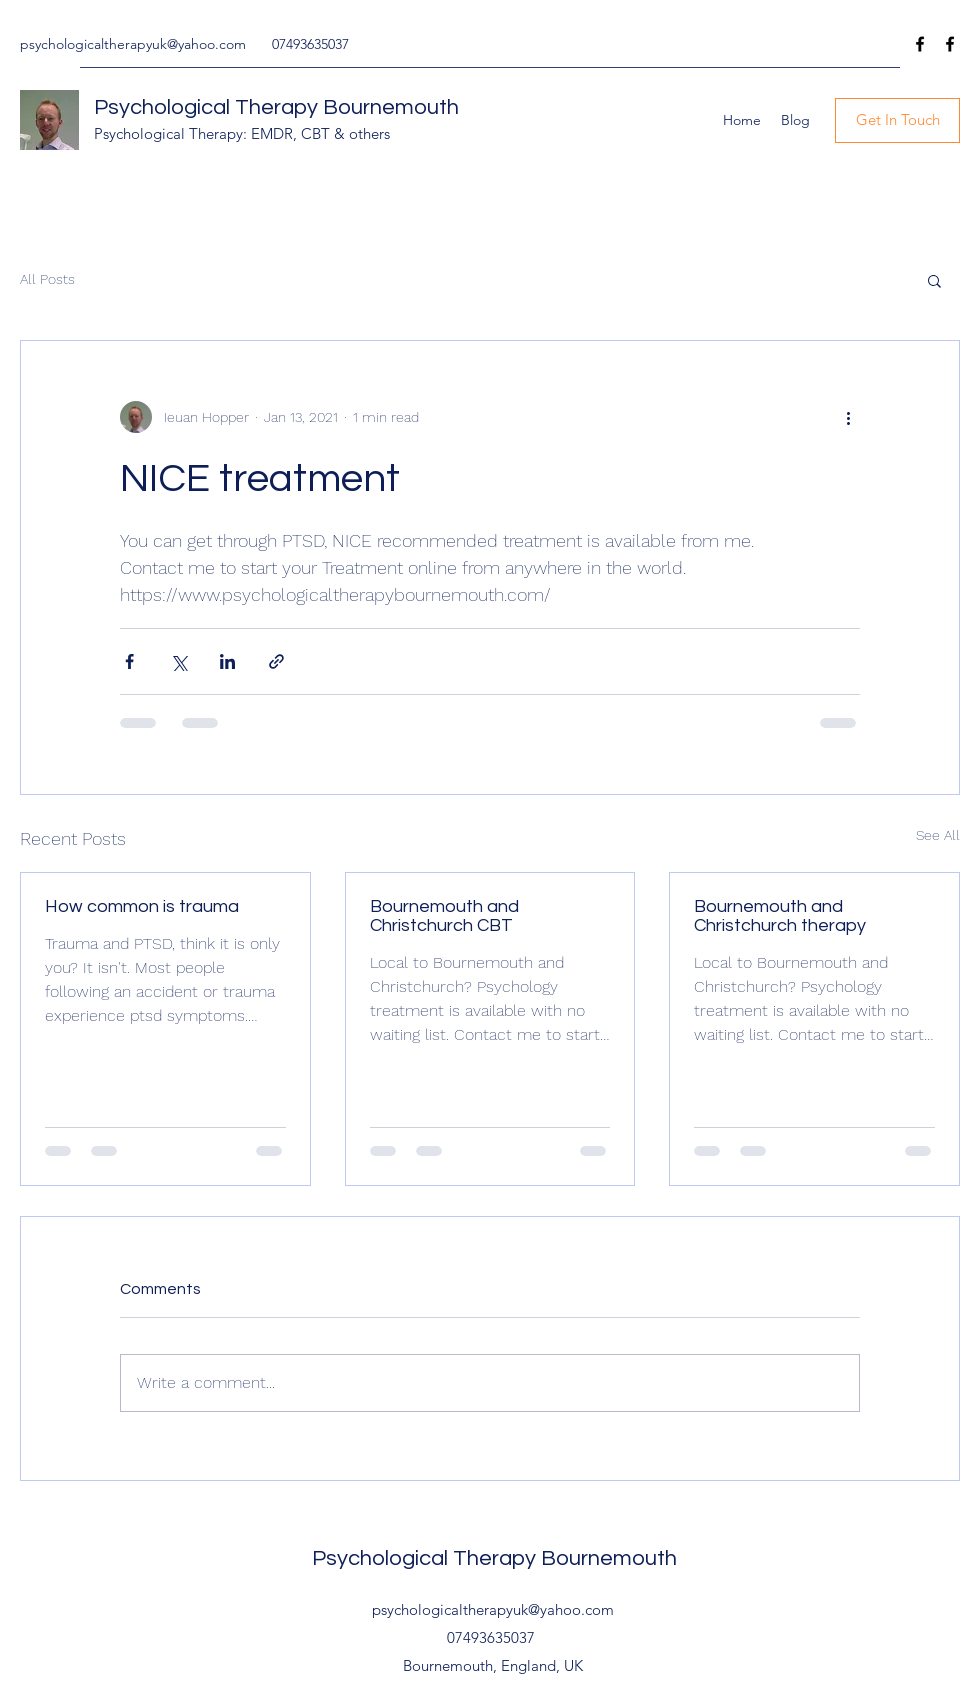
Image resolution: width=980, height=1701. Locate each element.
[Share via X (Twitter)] (178, 661)
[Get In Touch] (897, 120)
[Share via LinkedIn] (227, 661)
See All (938, 835)
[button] (934, 280)
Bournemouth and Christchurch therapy (780, 916)
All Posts (47, 279)
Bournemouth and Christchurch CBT (444, 916)
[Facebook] (920, 44)
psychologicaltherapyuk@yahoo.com (133, 44)
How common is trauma (142, 906)
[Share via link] (276, 661)
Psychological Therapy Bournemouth (276, 107)
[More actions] (848, 417)
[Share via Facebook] (129, 661)
